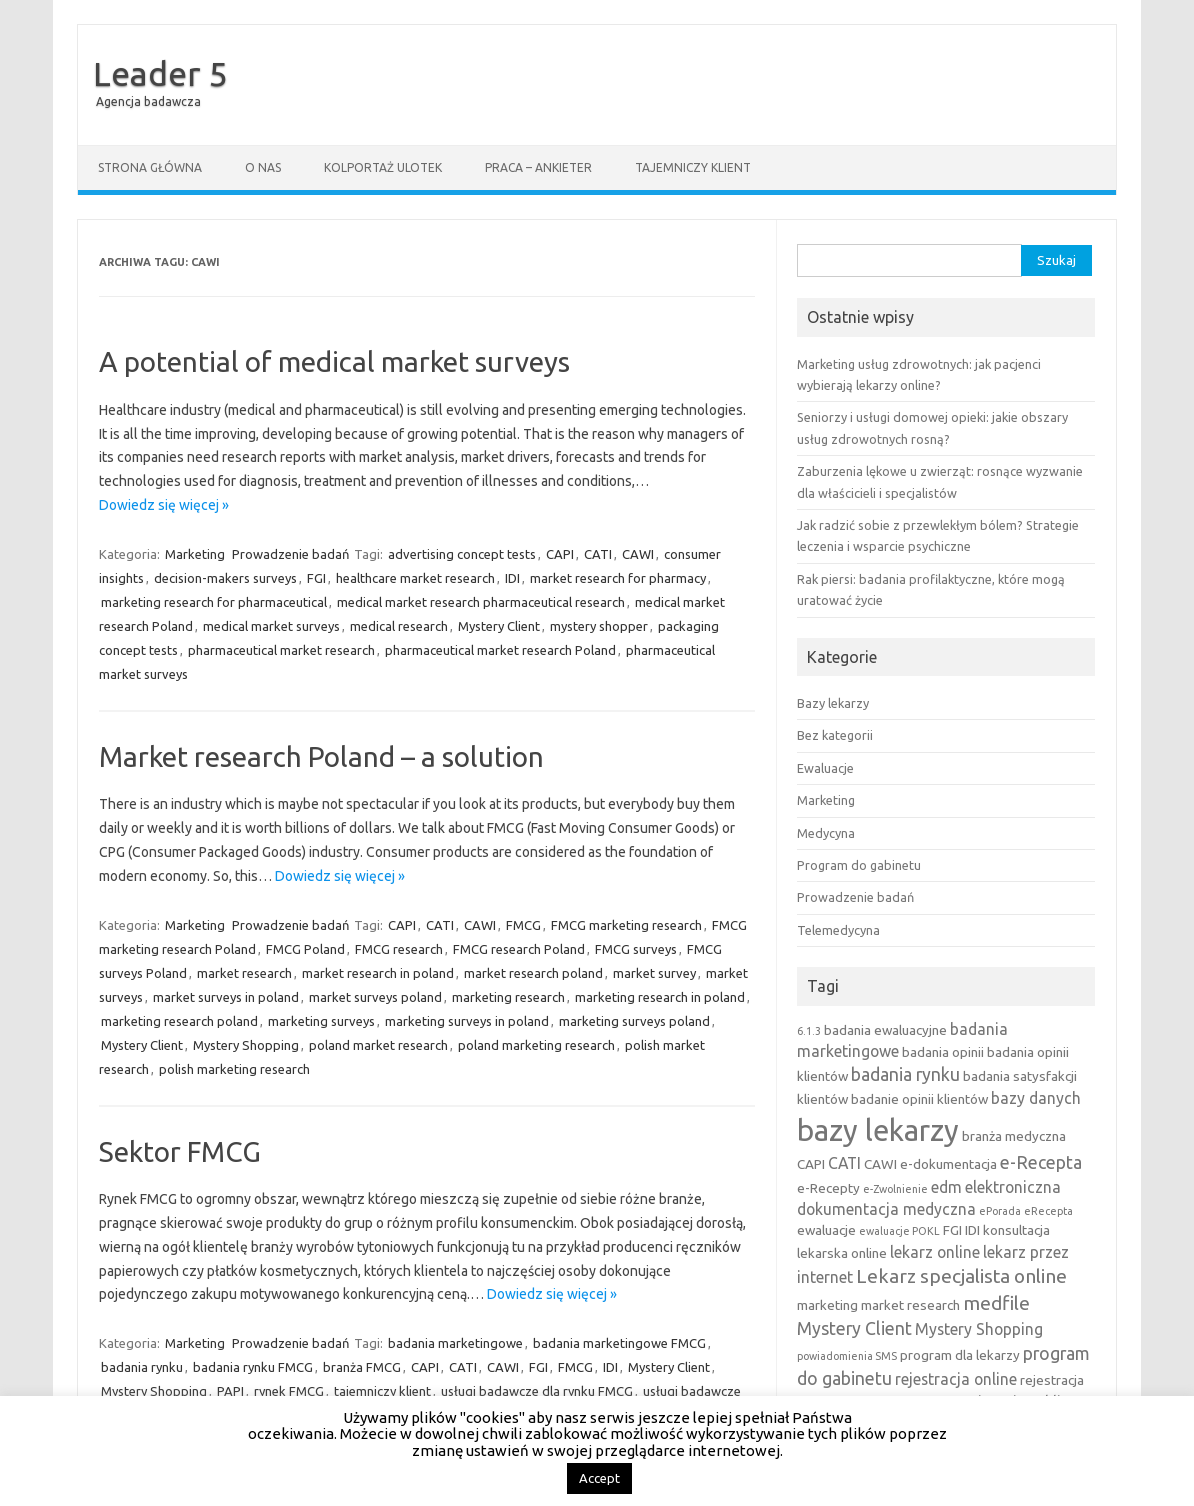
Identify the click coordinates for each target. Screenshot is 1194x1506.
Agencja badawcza (148, 101)
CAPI (560, 554)
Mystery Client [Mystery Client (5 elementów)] (854, 1328)
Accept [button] (599, 1478)
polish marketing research (234, 1069)
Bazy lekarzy (833, 703)
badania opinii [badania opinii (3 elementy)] (943, 1052)
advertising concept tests (462, 554)
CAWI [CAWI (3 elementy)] (880, 1164)
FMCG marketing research (626, 925)
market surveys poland (375, 997)
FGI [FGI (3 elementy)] (952, 1230)
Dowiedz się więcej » (164, 505)
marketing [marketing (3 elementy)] (827, 1305)
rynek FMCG (289, 1391)
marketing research (508, 997)
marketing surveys (321, 1021)
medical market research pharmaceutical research (481, 602)
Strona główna (150, 167)
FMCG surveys (636, 949)
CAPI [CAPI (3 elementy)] (811, 1164)
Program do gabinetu (859, 865)
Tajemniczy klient (693, 167)
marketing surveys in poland (467, 1021)
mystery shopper (599, 626)
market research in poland (378, 973)
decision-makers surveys (225, 578)
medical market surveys (271, 626)
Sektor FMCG (180, 1151)
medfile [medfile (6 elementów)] (996, 1303)
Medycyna (826, 833)
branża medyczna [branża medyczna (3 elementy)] (1014, 1136)
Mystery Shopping (246, 1045)
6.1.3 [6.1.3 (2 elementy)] (809, 1031)
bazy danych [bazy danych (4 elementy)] (1036, 1098)
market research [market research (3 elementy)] (910, 1305)
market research (244, 973)
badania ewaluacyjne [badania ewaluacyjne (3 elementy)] (885, 1030)
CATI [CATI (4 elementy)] (844, 1163)
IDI (512, 578)
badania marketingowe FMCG (619, 1343)
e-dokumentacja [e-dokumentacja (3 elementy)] (948, 1164)
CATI (598, 554)
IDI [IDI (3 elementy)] (972, 1230)
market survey (654, 973)
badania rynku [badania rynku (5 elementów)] (905, 1074)
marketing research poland (179, 1021)
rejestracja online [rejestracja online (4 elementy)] (956, 1379)
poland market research (378, 1045)
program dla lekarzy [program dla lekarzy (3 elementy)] (960, 1355)
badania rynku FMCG (253, 1367)
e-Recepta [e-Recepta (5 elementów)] (1041, 1162)
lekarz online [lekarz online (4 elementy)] (935, 1252)
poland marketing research (536, 1045)
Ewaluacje (825, 768)
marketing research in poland (660, 997)
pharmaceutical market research (281, 650)
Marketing (195, 554)
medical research (399, 626)
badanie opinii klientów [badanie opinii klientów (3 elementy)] (919, 1099)
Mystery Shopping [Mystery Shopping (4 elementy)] (979, 1329)
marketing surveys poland (634, 1021)
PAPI (230, 1391)
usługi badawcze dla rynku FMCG (537, 1391)
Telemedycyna (838, 930)
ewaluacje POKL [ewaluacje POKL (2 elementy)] (899, 1231)
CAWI (638, 554)
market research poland (533, 973)
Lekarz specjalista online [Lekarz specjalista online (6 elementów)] (961, 1276)
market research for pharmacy (618, 578)
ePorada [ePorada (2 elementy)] (1000, 1211)
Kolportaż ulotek (383, 167)
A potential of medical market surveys (334, 361)
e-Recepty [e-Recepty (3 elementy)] (828, 1188)
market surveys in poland (226, 997)
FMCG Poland (305, 949)
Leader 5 (160, 73)
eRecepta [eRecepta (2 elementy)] (1048, 1211)
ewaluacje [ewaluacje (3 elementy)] (826, 1230)
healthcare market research (415, 578)
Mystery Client (499, 626)
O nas (263, 167)
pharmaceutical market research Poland (500, 650)
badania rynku (142, 1367)
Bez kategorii (835, 735)
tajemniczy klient (382, 1391)
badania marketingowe (455, 1343)
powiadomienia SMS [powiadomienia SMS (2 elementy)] (847, 1356)
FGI (316, 578)
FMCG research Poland (519, 949)
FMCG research (399, 949)
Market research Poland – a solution (321, 756)
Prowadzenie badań (290, 554)
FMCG (523, 925)
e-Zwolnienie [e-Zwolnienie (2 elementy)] (895, 1189)
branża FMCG (362, 1367)
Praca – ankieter (538, 167)
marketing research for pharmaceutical (214, 602)
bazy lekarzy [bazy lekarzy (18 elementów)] (878, 1130)
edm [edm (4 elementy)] (946, 1187)
